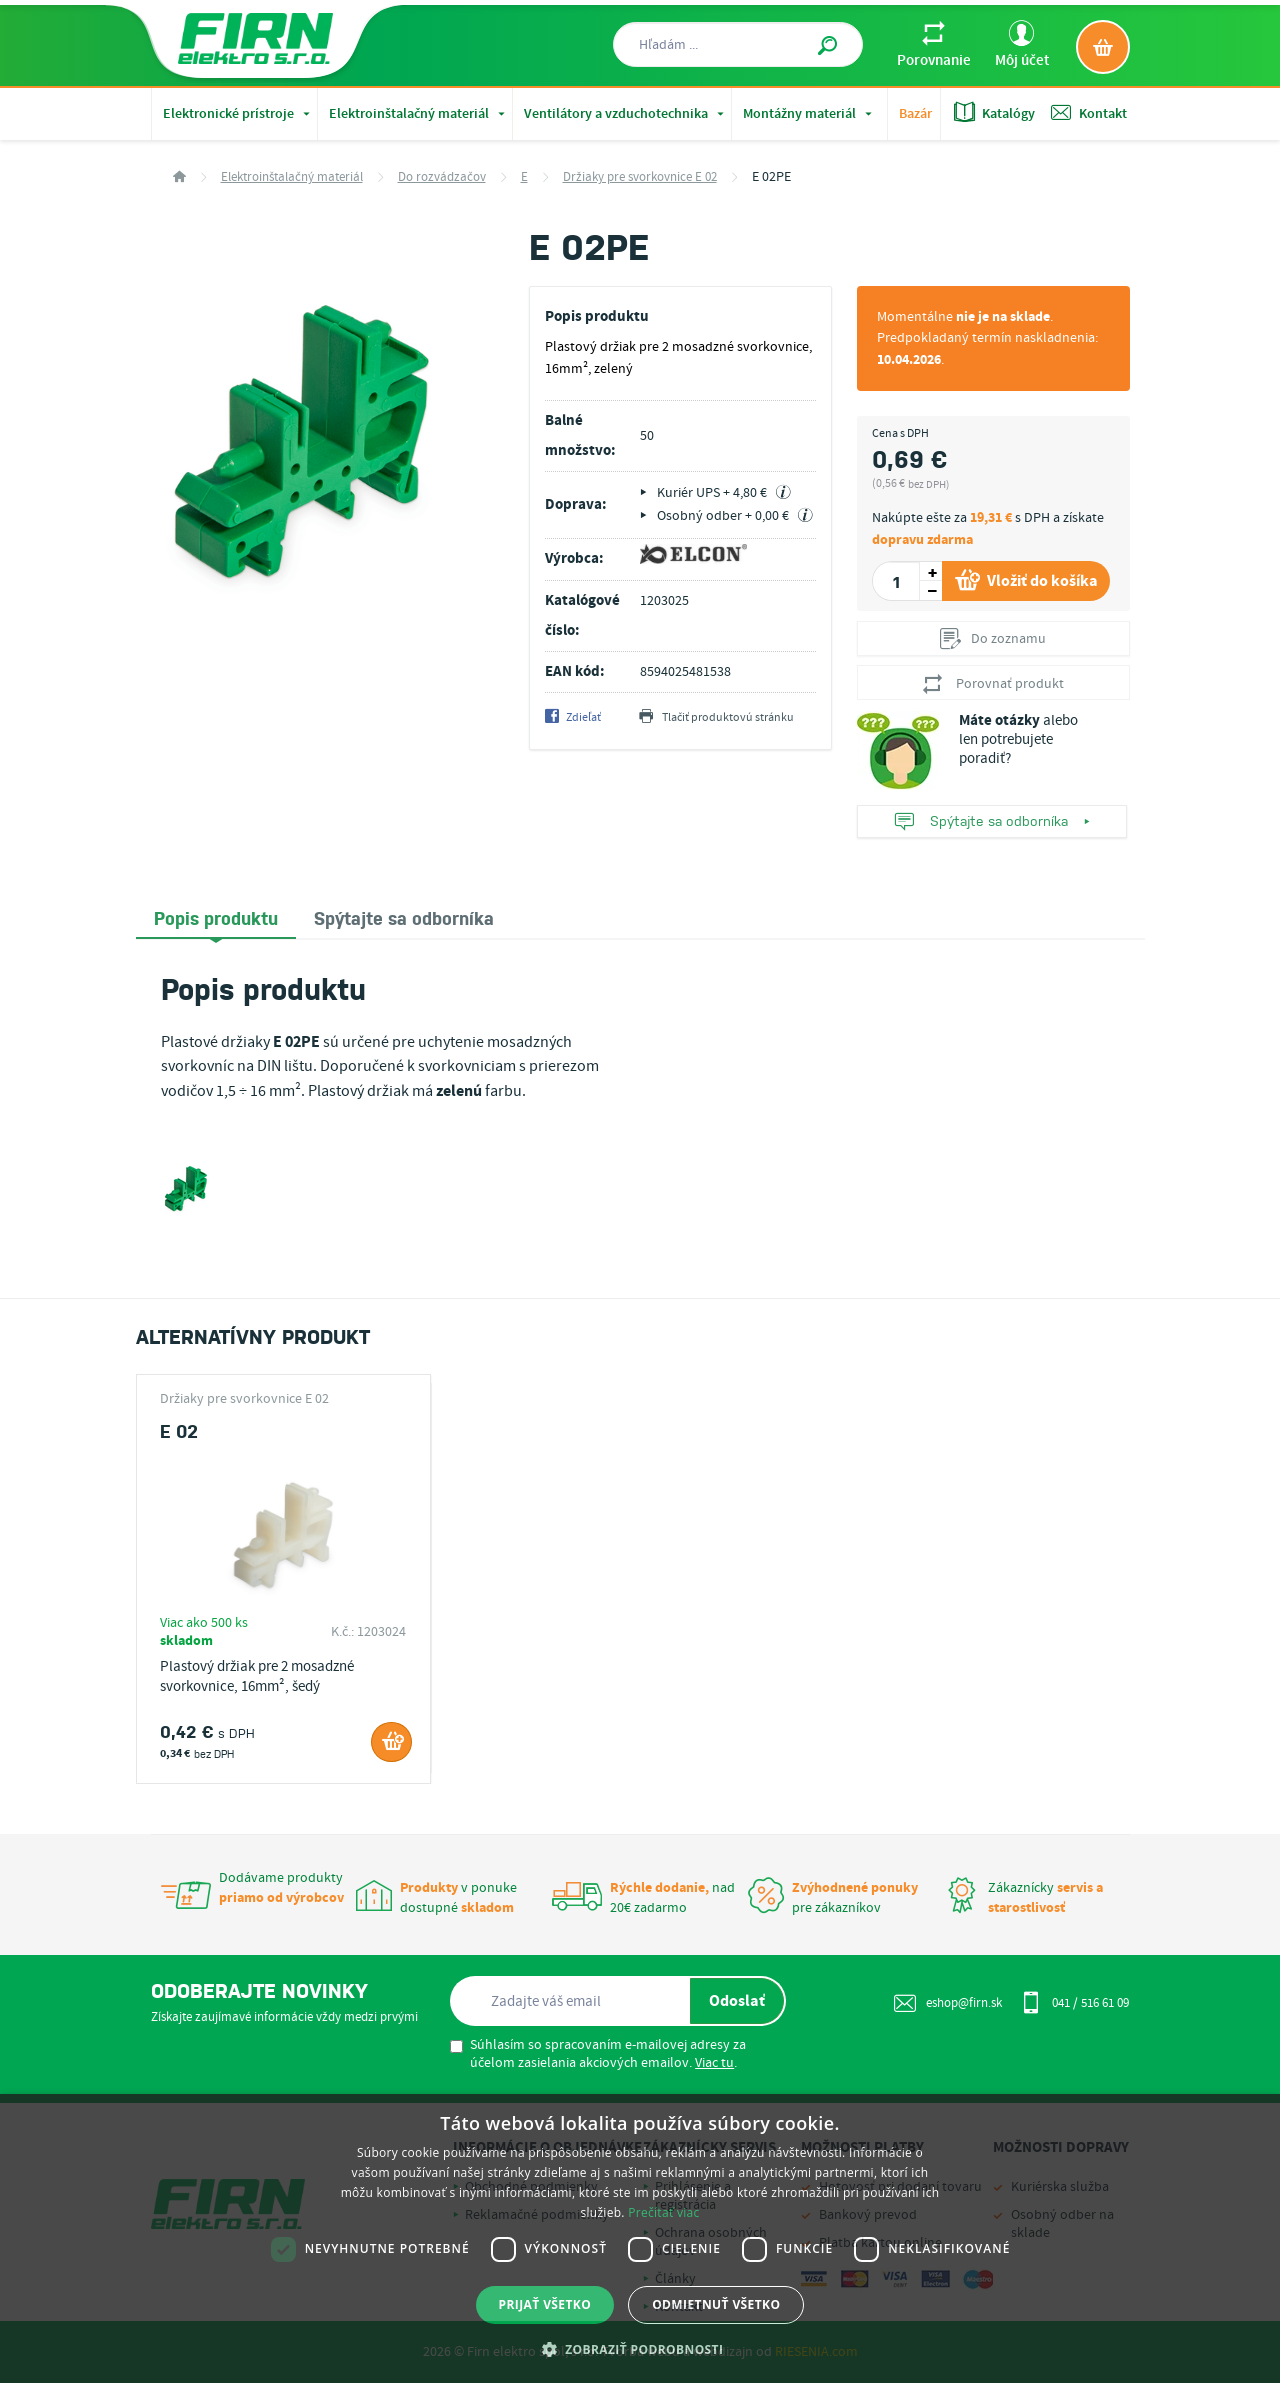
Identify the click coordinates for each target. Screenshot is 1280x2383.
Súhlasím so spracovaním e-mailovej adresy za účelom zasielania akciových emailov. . (598, 2054)
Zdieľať (573, 718)
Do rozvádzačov (442, 177)
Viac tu (714, 2063)
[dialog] (640, 2238)
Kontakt (1089, 112)
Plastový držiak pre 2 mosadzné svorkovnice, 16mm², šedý (257, 1677)
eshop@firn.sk (948, 2003)
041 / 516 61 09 (1074, 2002)
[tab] (216, 918)
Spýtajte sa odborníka (992, 822)
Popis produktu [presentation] (216, 917)
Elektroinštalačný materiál (419, 114)
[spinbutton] (896, 581)
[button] (640, 2349)
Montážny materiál (809, 114)
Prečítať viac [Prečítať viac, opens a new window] (663, 2212)
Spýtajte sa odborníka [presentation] (404, 917)
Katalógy (994, 112)
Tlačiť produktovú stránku (716, 718)
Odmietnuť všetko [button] (716, 2304)
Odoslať (737, 2001)
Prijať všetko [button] (545, 2304)
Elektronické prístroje (238, 114)
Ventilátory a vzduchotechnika (626, 114)
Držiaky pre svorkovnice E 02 (640, 177)
